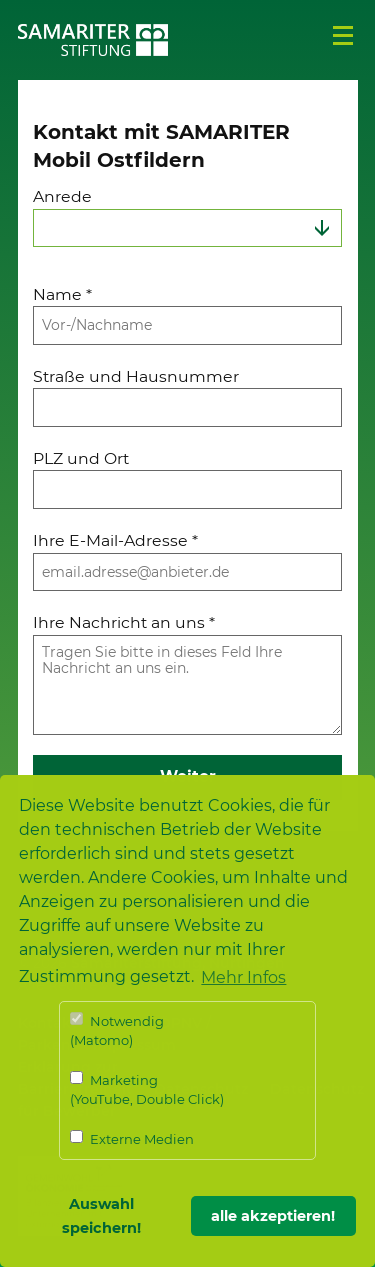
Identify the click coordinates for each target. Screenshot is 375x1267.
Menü (343, 36)
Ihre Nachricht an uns (124, 622)
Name (62, 294)
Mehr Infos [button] (243, 977)
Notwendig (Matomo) (117, 1030)
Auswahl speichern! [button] (101, 1216)
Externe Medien (132, 1138)
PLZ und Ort (81, 458)
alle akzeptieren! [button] (273, 1216)
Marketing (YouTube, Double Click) (147, 1089)
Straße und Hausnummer (136, 376)
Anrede (62, 196)
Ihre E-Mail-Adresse (115, 540)
